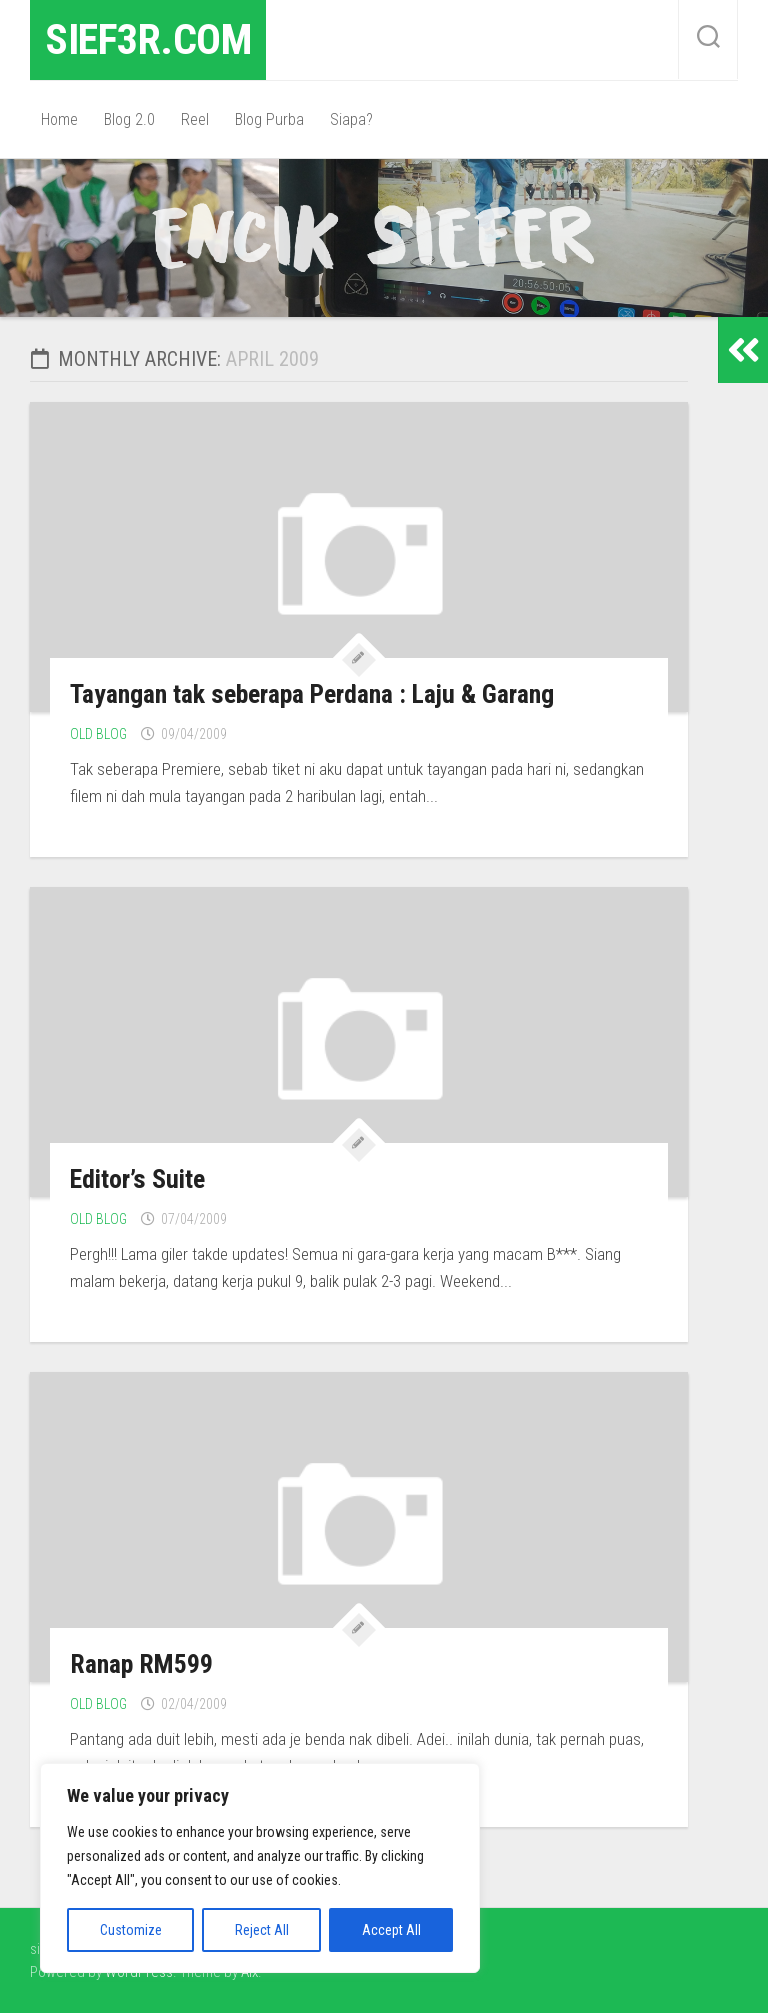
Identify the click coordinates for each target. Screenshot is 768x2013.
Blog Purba (269, 119)
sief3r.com (148, 39)
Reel (195, 119)
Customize (131, 1930)
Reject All (262, 1930)
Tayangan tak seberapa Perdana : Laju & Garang (311, 694)
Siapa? (351, 119)
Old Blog (98, 734)
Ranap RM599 (141, 1664)
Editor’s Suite (137, 1179)
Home (59, 119)
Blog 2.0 (129, 119)
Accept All (391, 1930)
